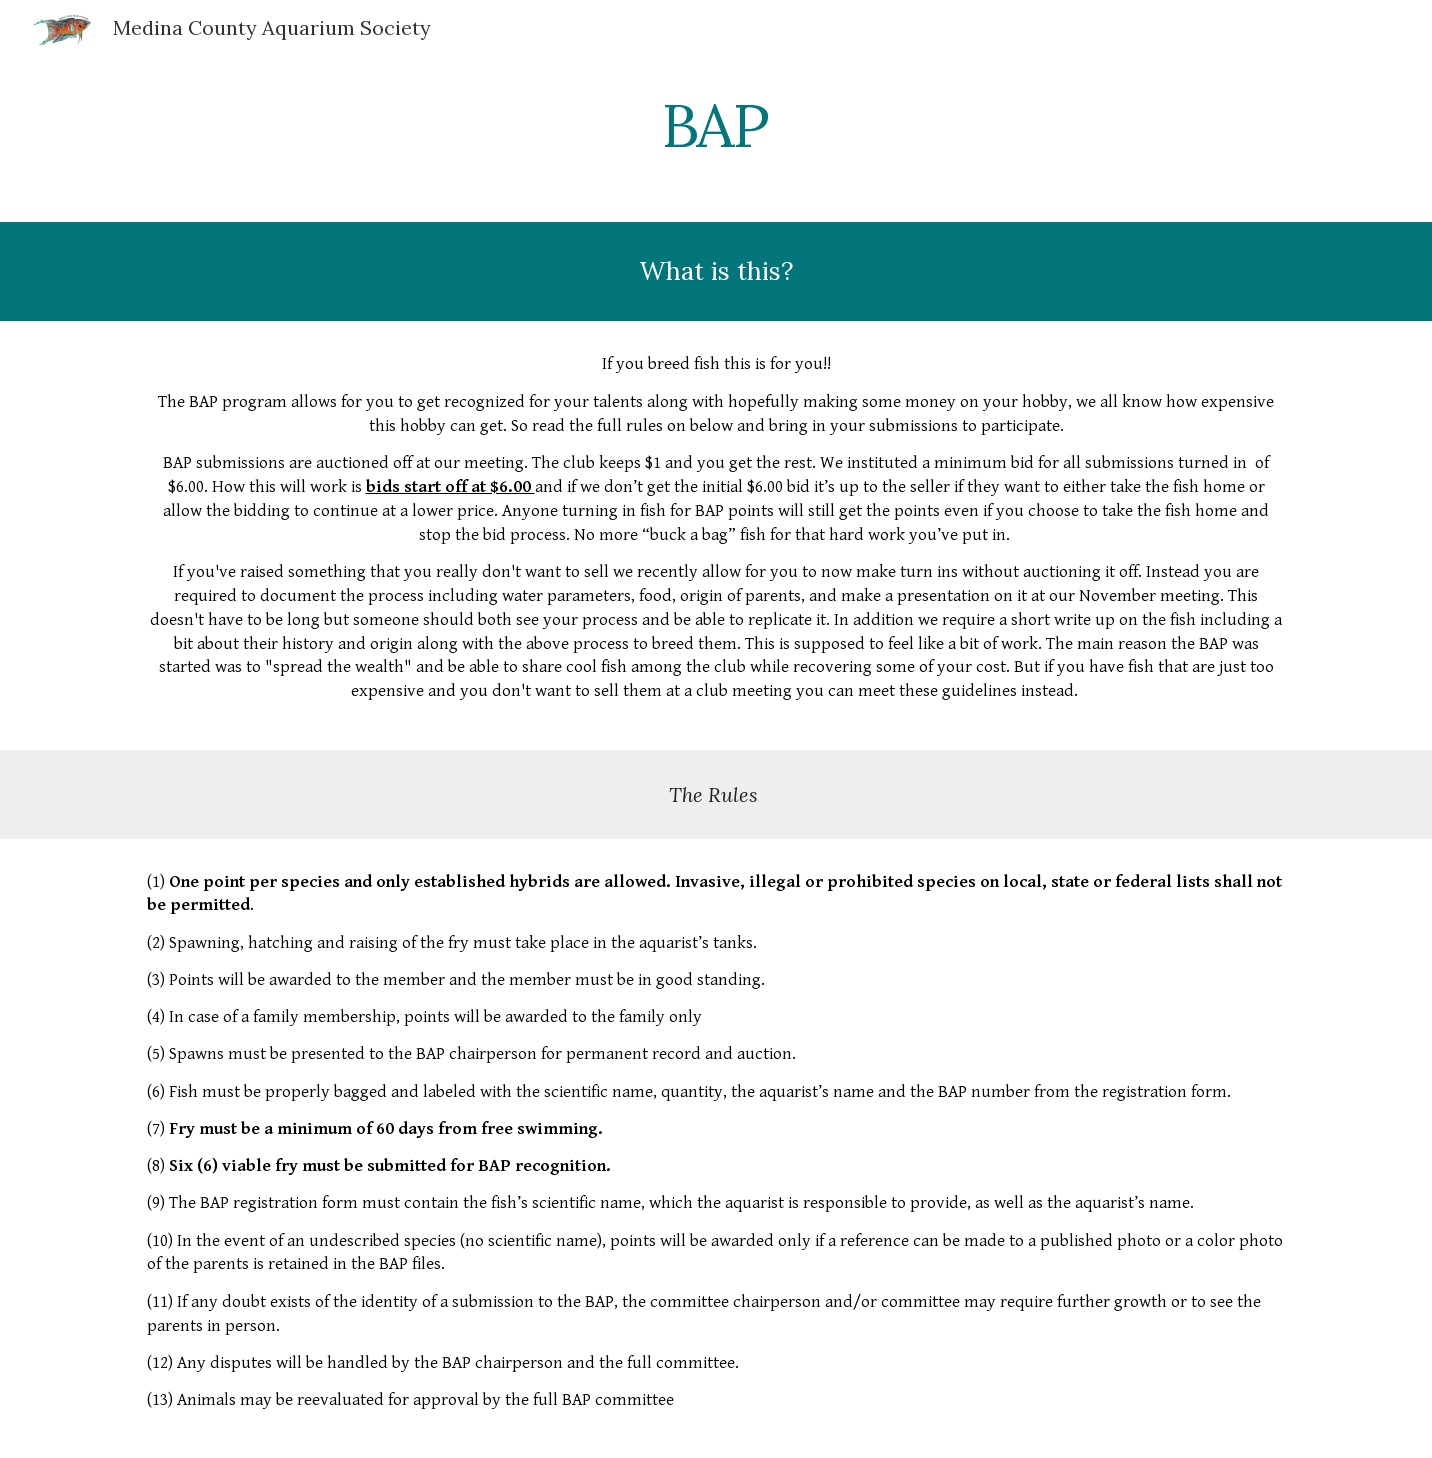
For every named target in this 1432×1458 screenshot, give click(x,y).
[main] (716, 125)
